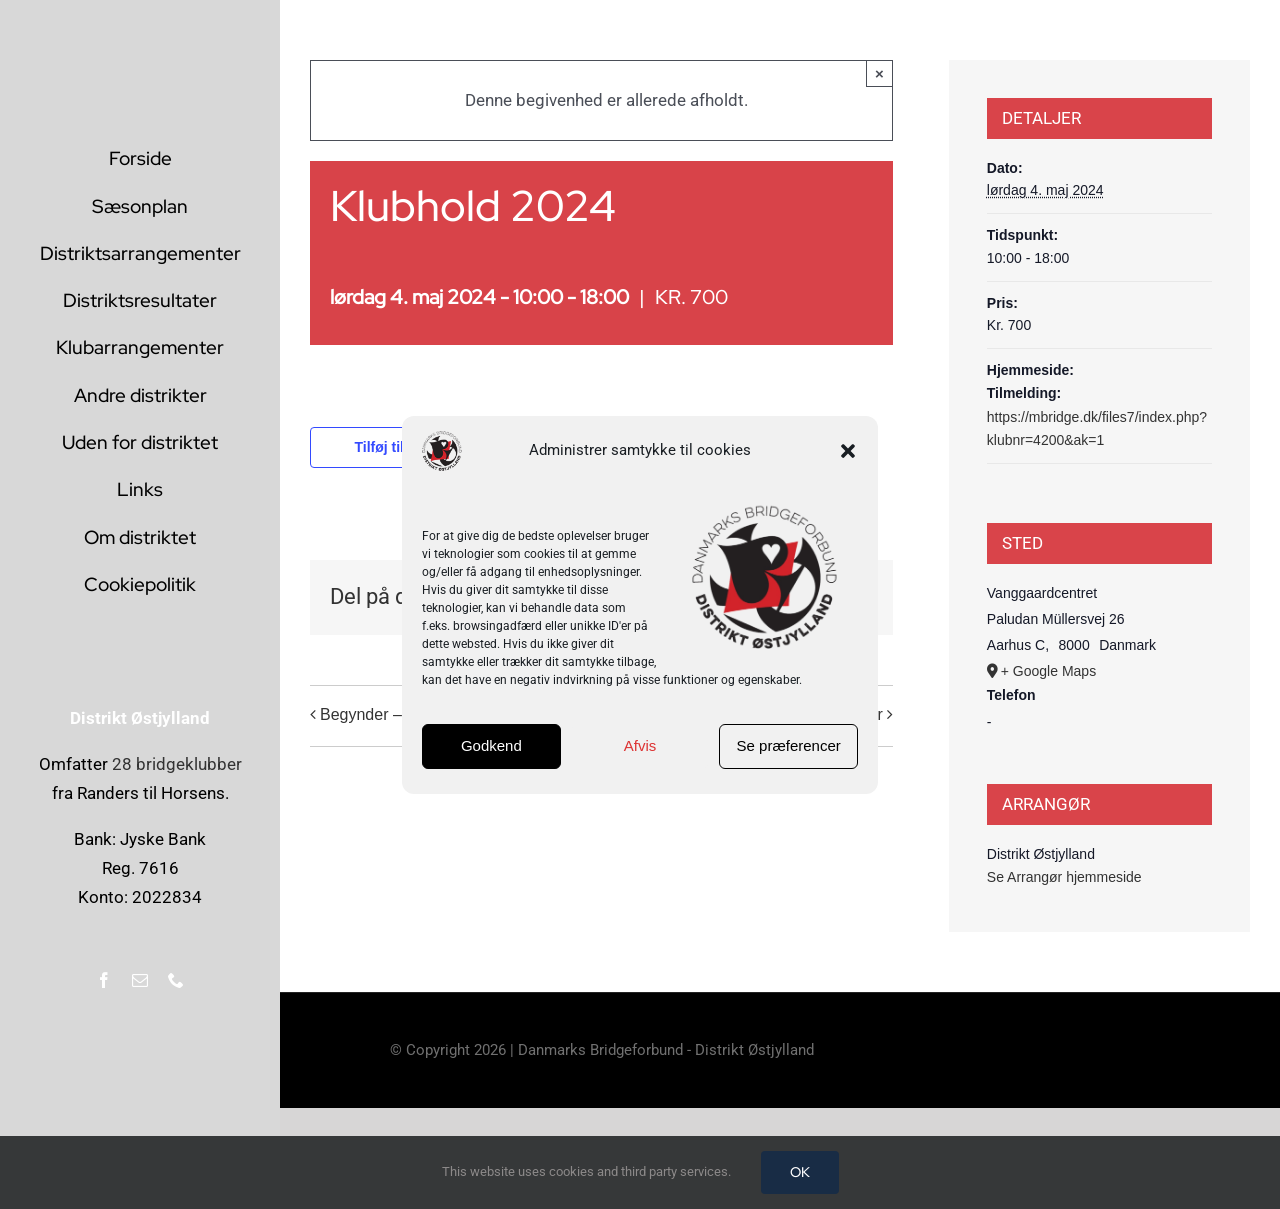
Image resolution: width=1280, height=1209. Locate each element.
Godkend (491, 745)
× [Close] (879, 73)
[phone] (176, 980)
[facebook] (104, 980)
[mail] (140, 980)
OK (800, 1172)
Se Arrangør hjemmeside (1064, 877)
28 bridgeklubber (177, 764)
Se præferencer (789, 745)
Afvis (640, 745)
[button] (848, 451)
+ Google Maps (1048, 671)
